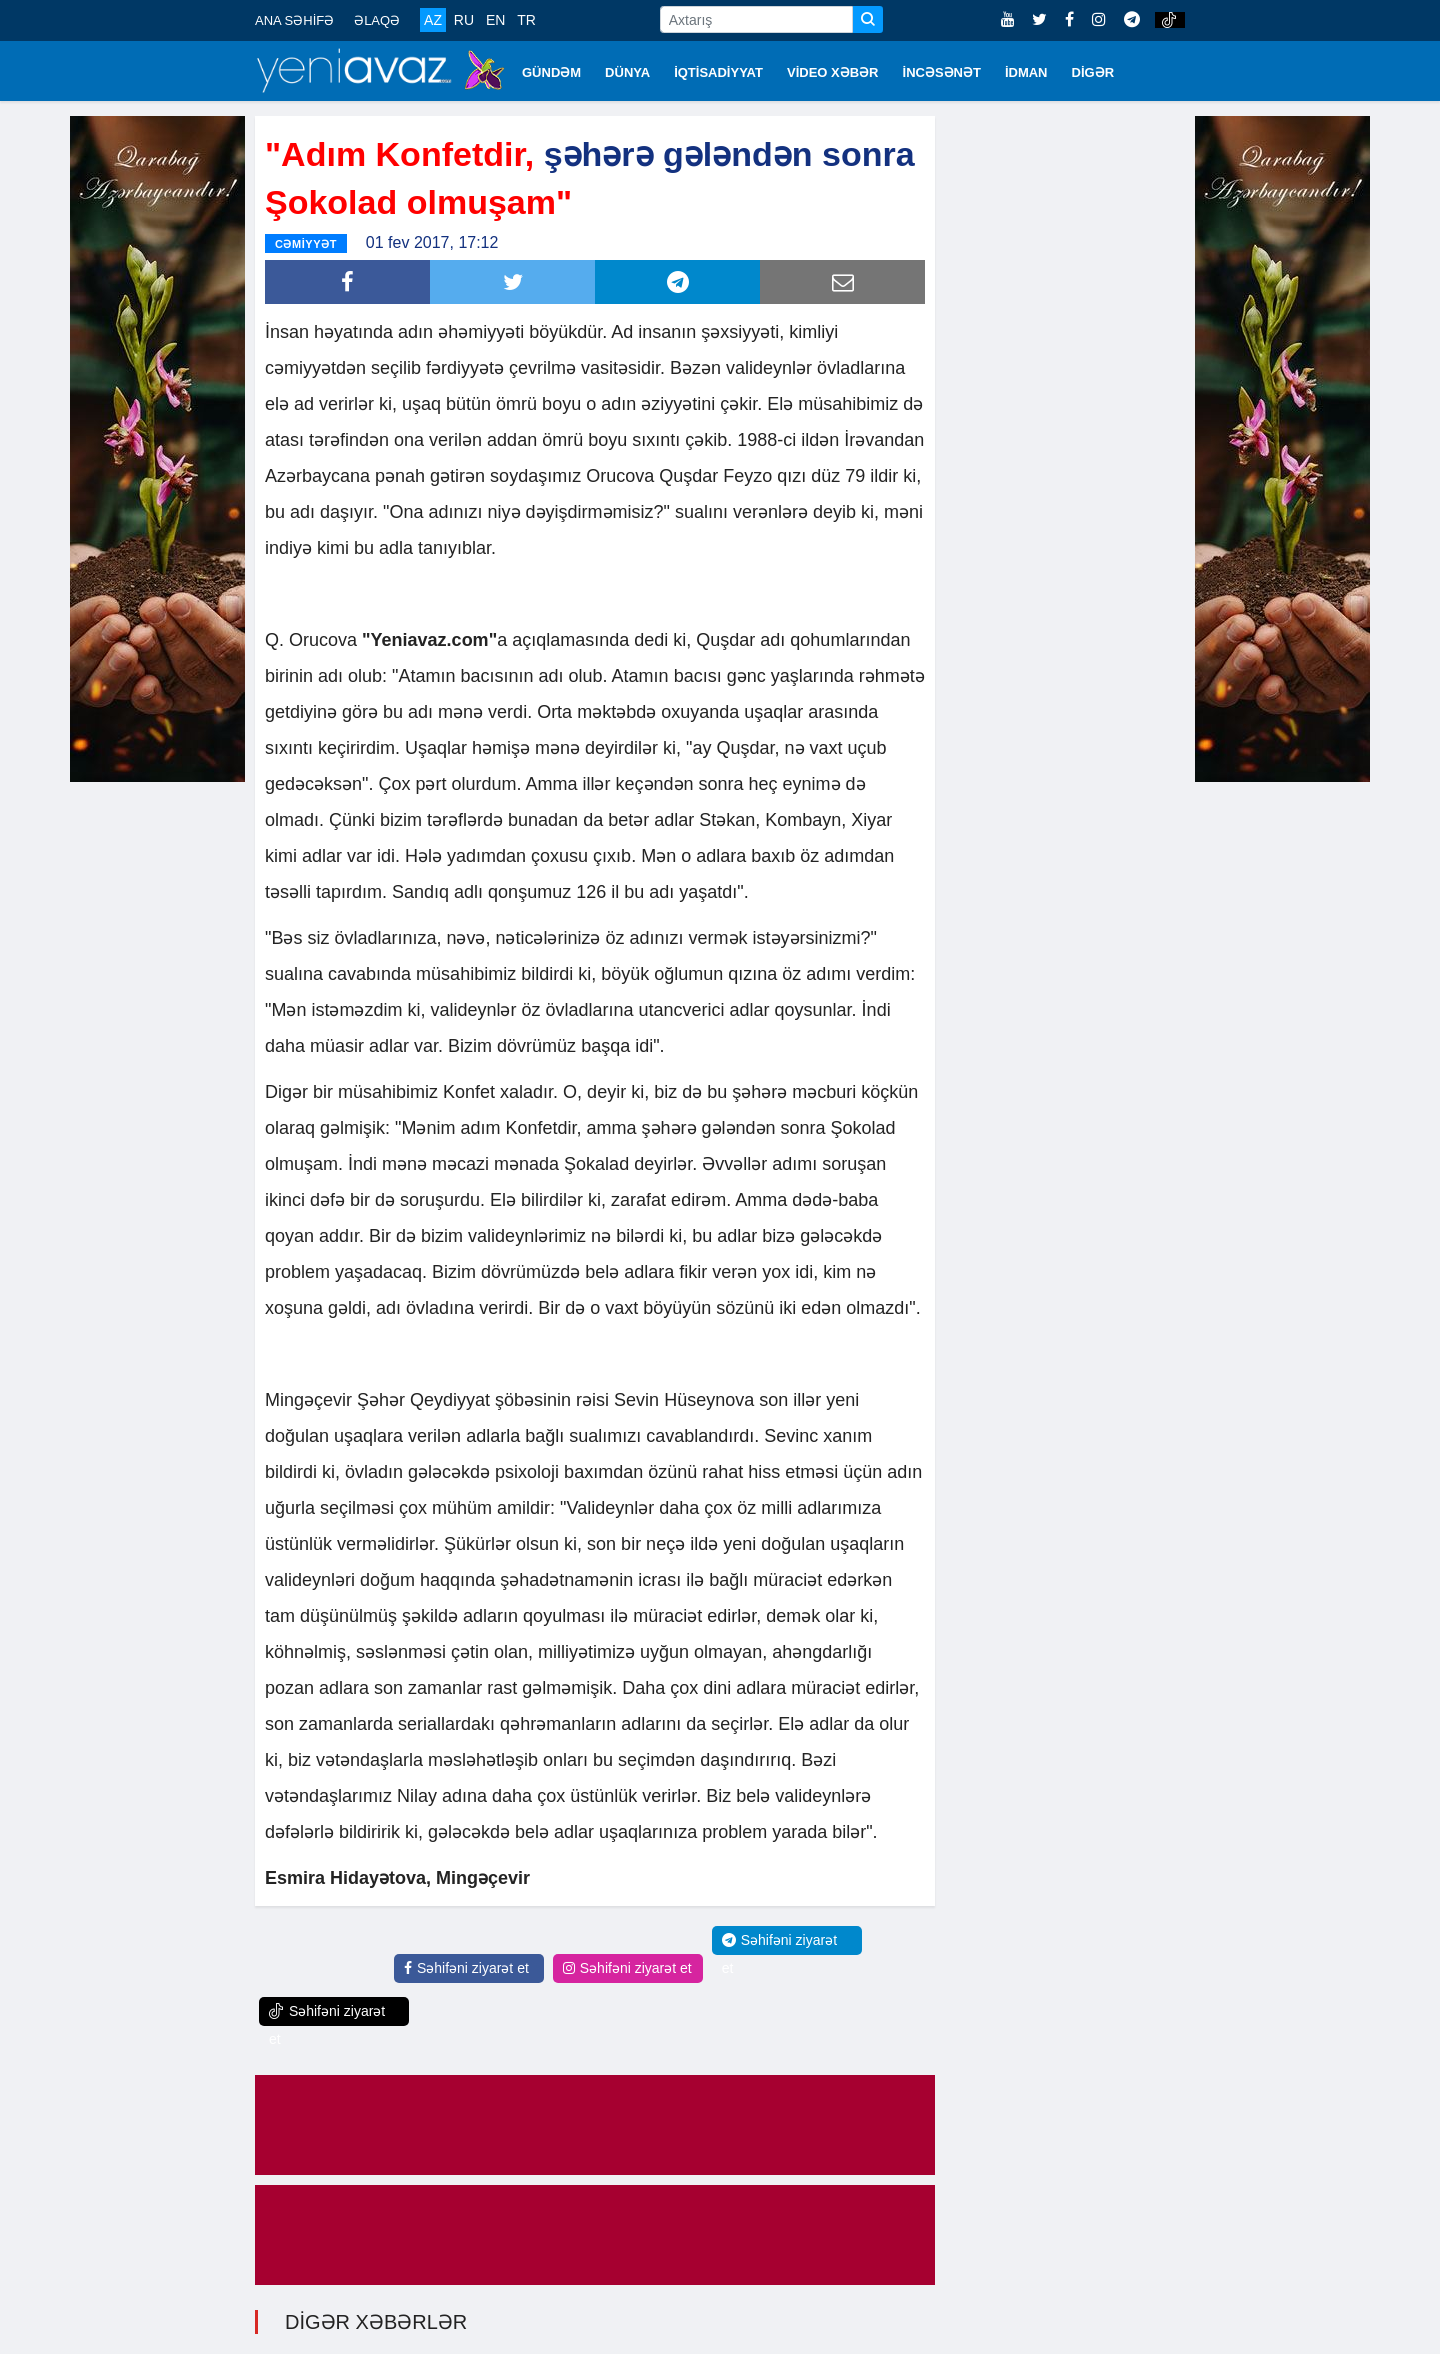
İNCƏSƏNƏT (942, 72)
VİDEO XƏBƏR (833, 72)
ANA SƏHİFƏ (294, 20)
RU (464, 20)
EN (495, 20)
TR (526, 20)
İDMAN (1026, 72)
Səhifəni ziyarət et (466, 1968)
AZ (433, 20)
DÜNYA (627, 72)
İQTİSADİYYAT (718, 72)
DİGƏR (1093, 72)
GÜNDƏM (551, 72)
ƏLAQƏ (377, 20)
